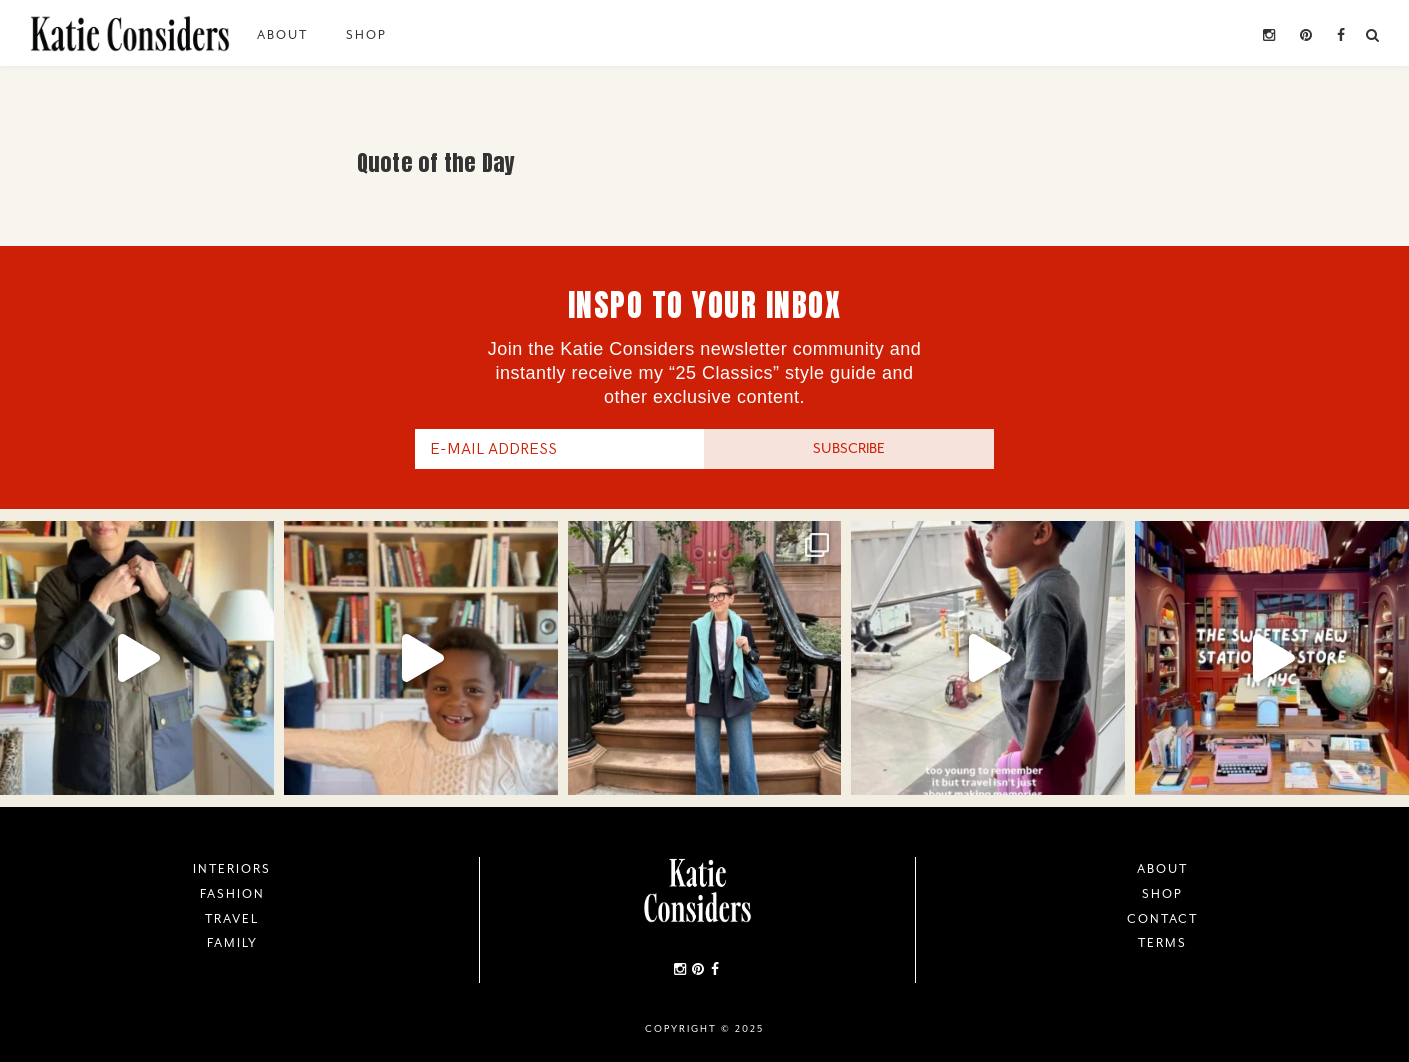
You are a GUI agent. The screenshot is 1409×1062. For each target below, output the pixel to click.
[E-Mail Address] (560, 449)
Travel (232, 919)
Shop (366, 35)
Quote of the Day (436, 162)
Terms (1162, 943)
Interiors (232, 869)
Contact (1162, 919)
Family (232, 943)
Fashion (232, 894)
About (282, 35)
